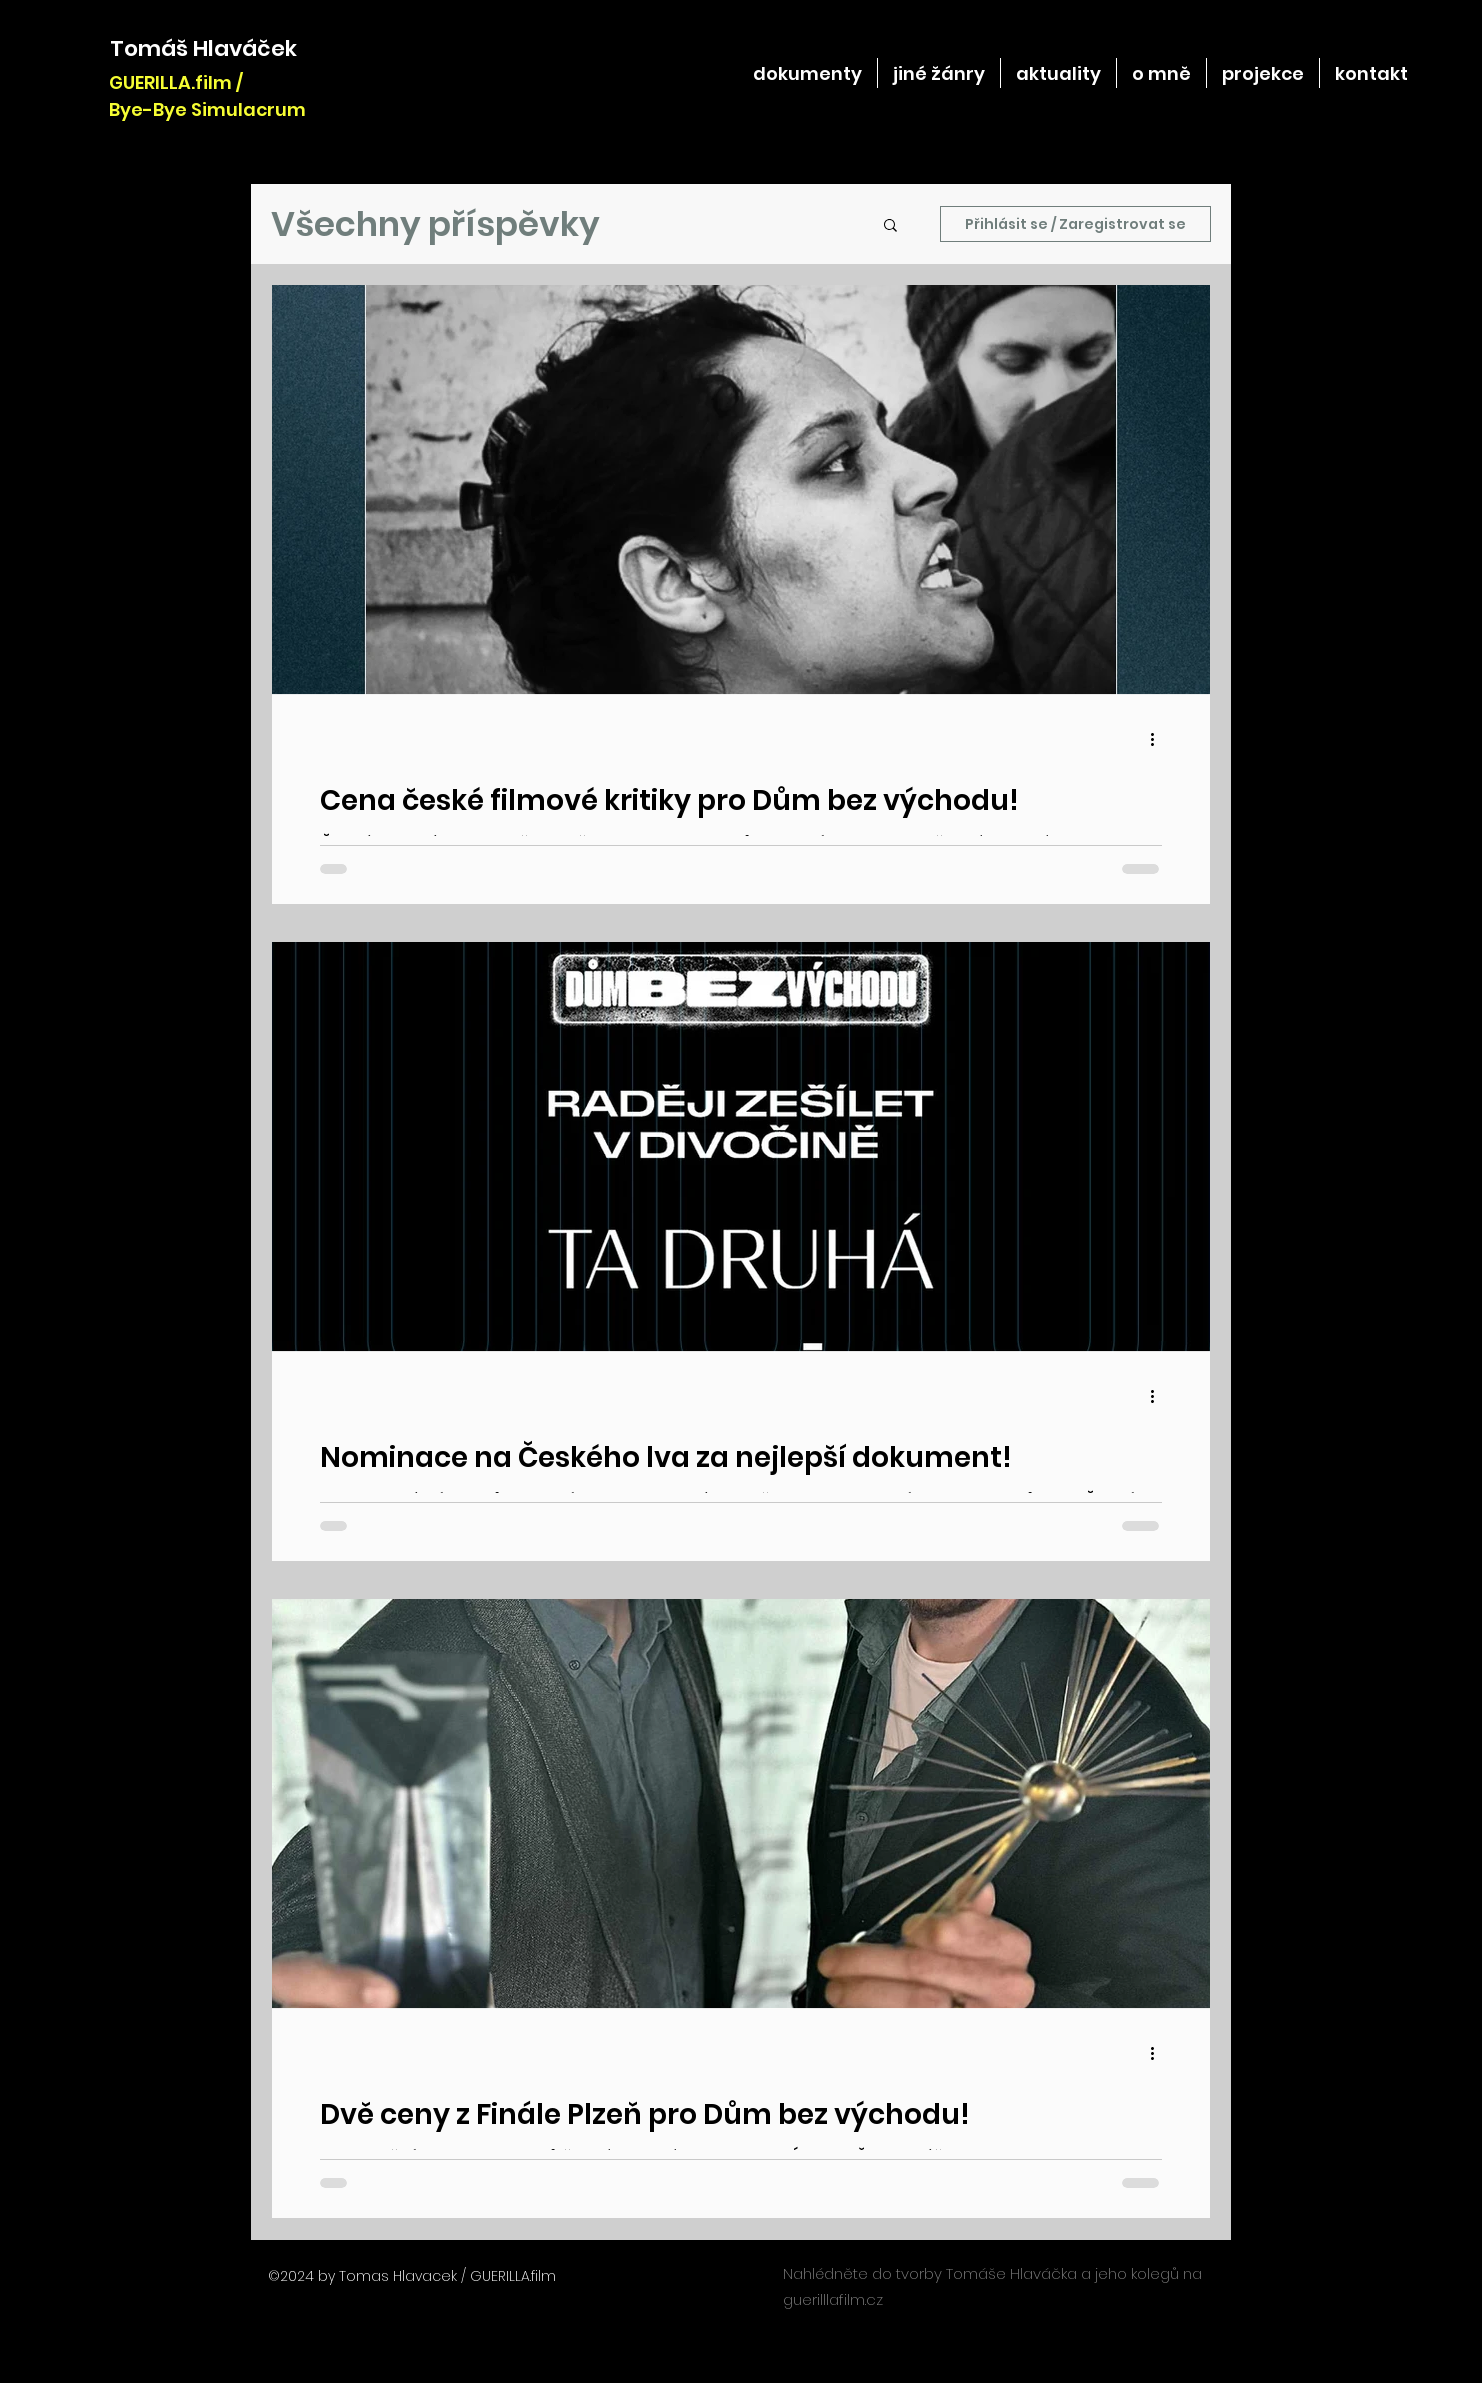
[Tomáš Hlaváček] (203, 49)
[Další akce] (1159, 739)
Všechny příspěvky (435, 224)
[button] (890, 226)
